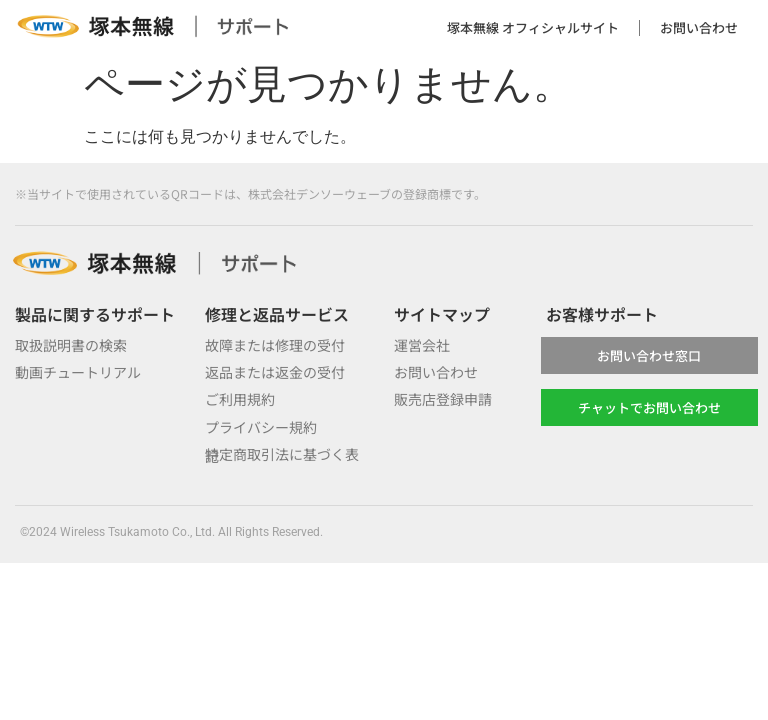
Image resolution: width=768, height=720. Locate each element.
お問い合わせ (699, 27)
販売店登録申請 (443, 399)
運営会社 (422, 345)
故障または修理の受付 (275, 345)
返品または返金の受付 (275, 372)
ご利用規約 (240, 399)
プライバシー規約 (261, 427)
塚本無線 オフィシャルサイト (533, 27)
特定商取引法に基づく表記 (282, 454)
